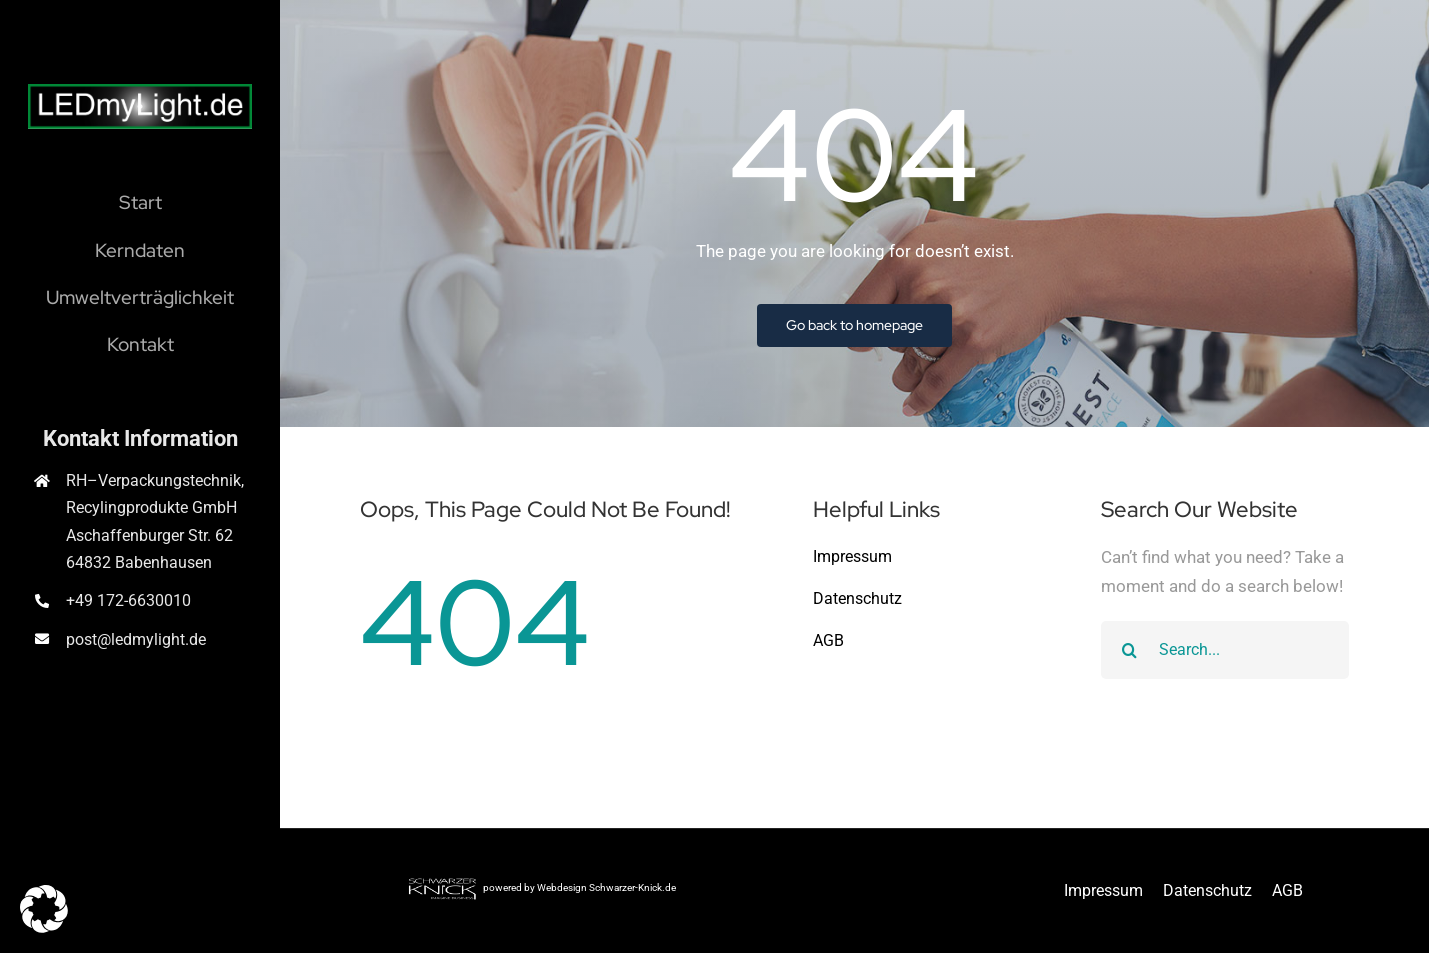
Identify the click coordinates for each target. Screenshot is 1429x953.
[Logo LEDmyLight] (140, 92)
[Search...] (1225, 650)
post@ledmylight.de (136, 639)
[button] (44, 909)
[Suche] (1130, 650)
